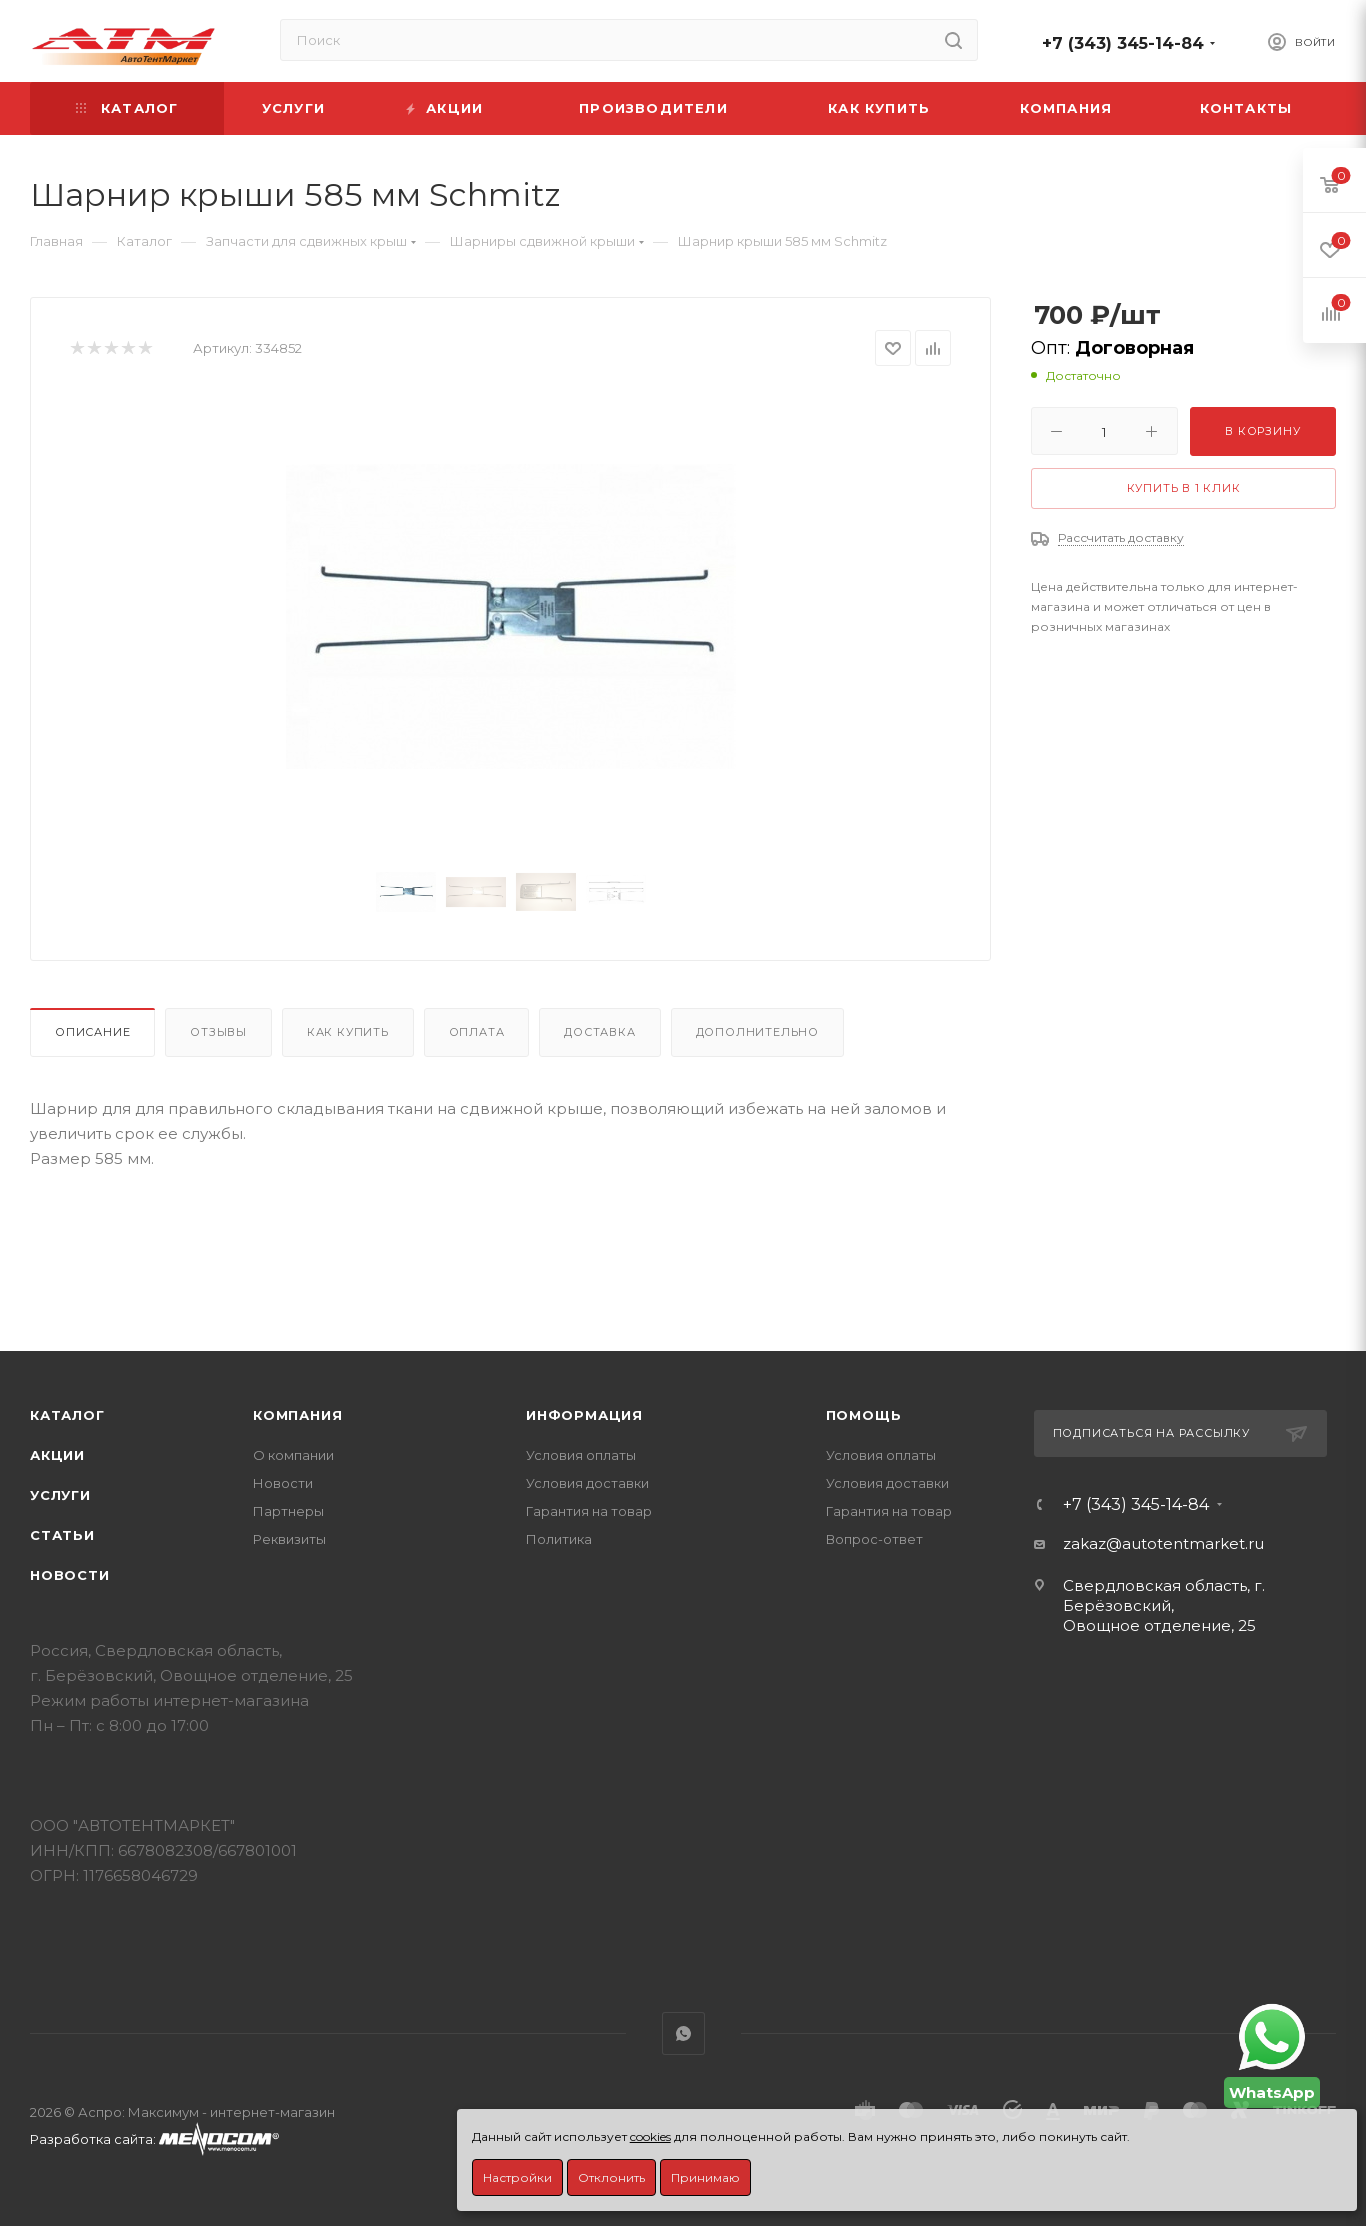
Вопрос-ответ (874, 1539)
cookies (650, 2136)
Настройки (517, 2177)
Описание (92, 1032)
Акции (57, 1455)
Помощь (864, 1415)
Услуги (60, 1495)
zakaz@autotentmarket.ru (1163, 1543)
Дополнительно (757, 1032)
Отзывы (218, 1032)
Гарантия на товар (589, 1511)
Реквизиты (289, 1539)
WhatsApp (683, 2033)
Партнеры (288, 1511)
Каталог (67, 1415)
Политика (559, 1539)
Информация (584, 1415)
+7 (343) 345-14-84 (1123, 43)
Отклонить (611, 2177)
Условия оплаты (581, 1455)
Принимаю (705, 2177)
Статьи (62, 1535)
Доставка (599, 1032)
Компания (297, 1415)
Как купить (348, 1032)
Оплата (477, 1032)
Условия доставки (587, 1483)
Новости (70, 1575)
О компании (293, 1455)
